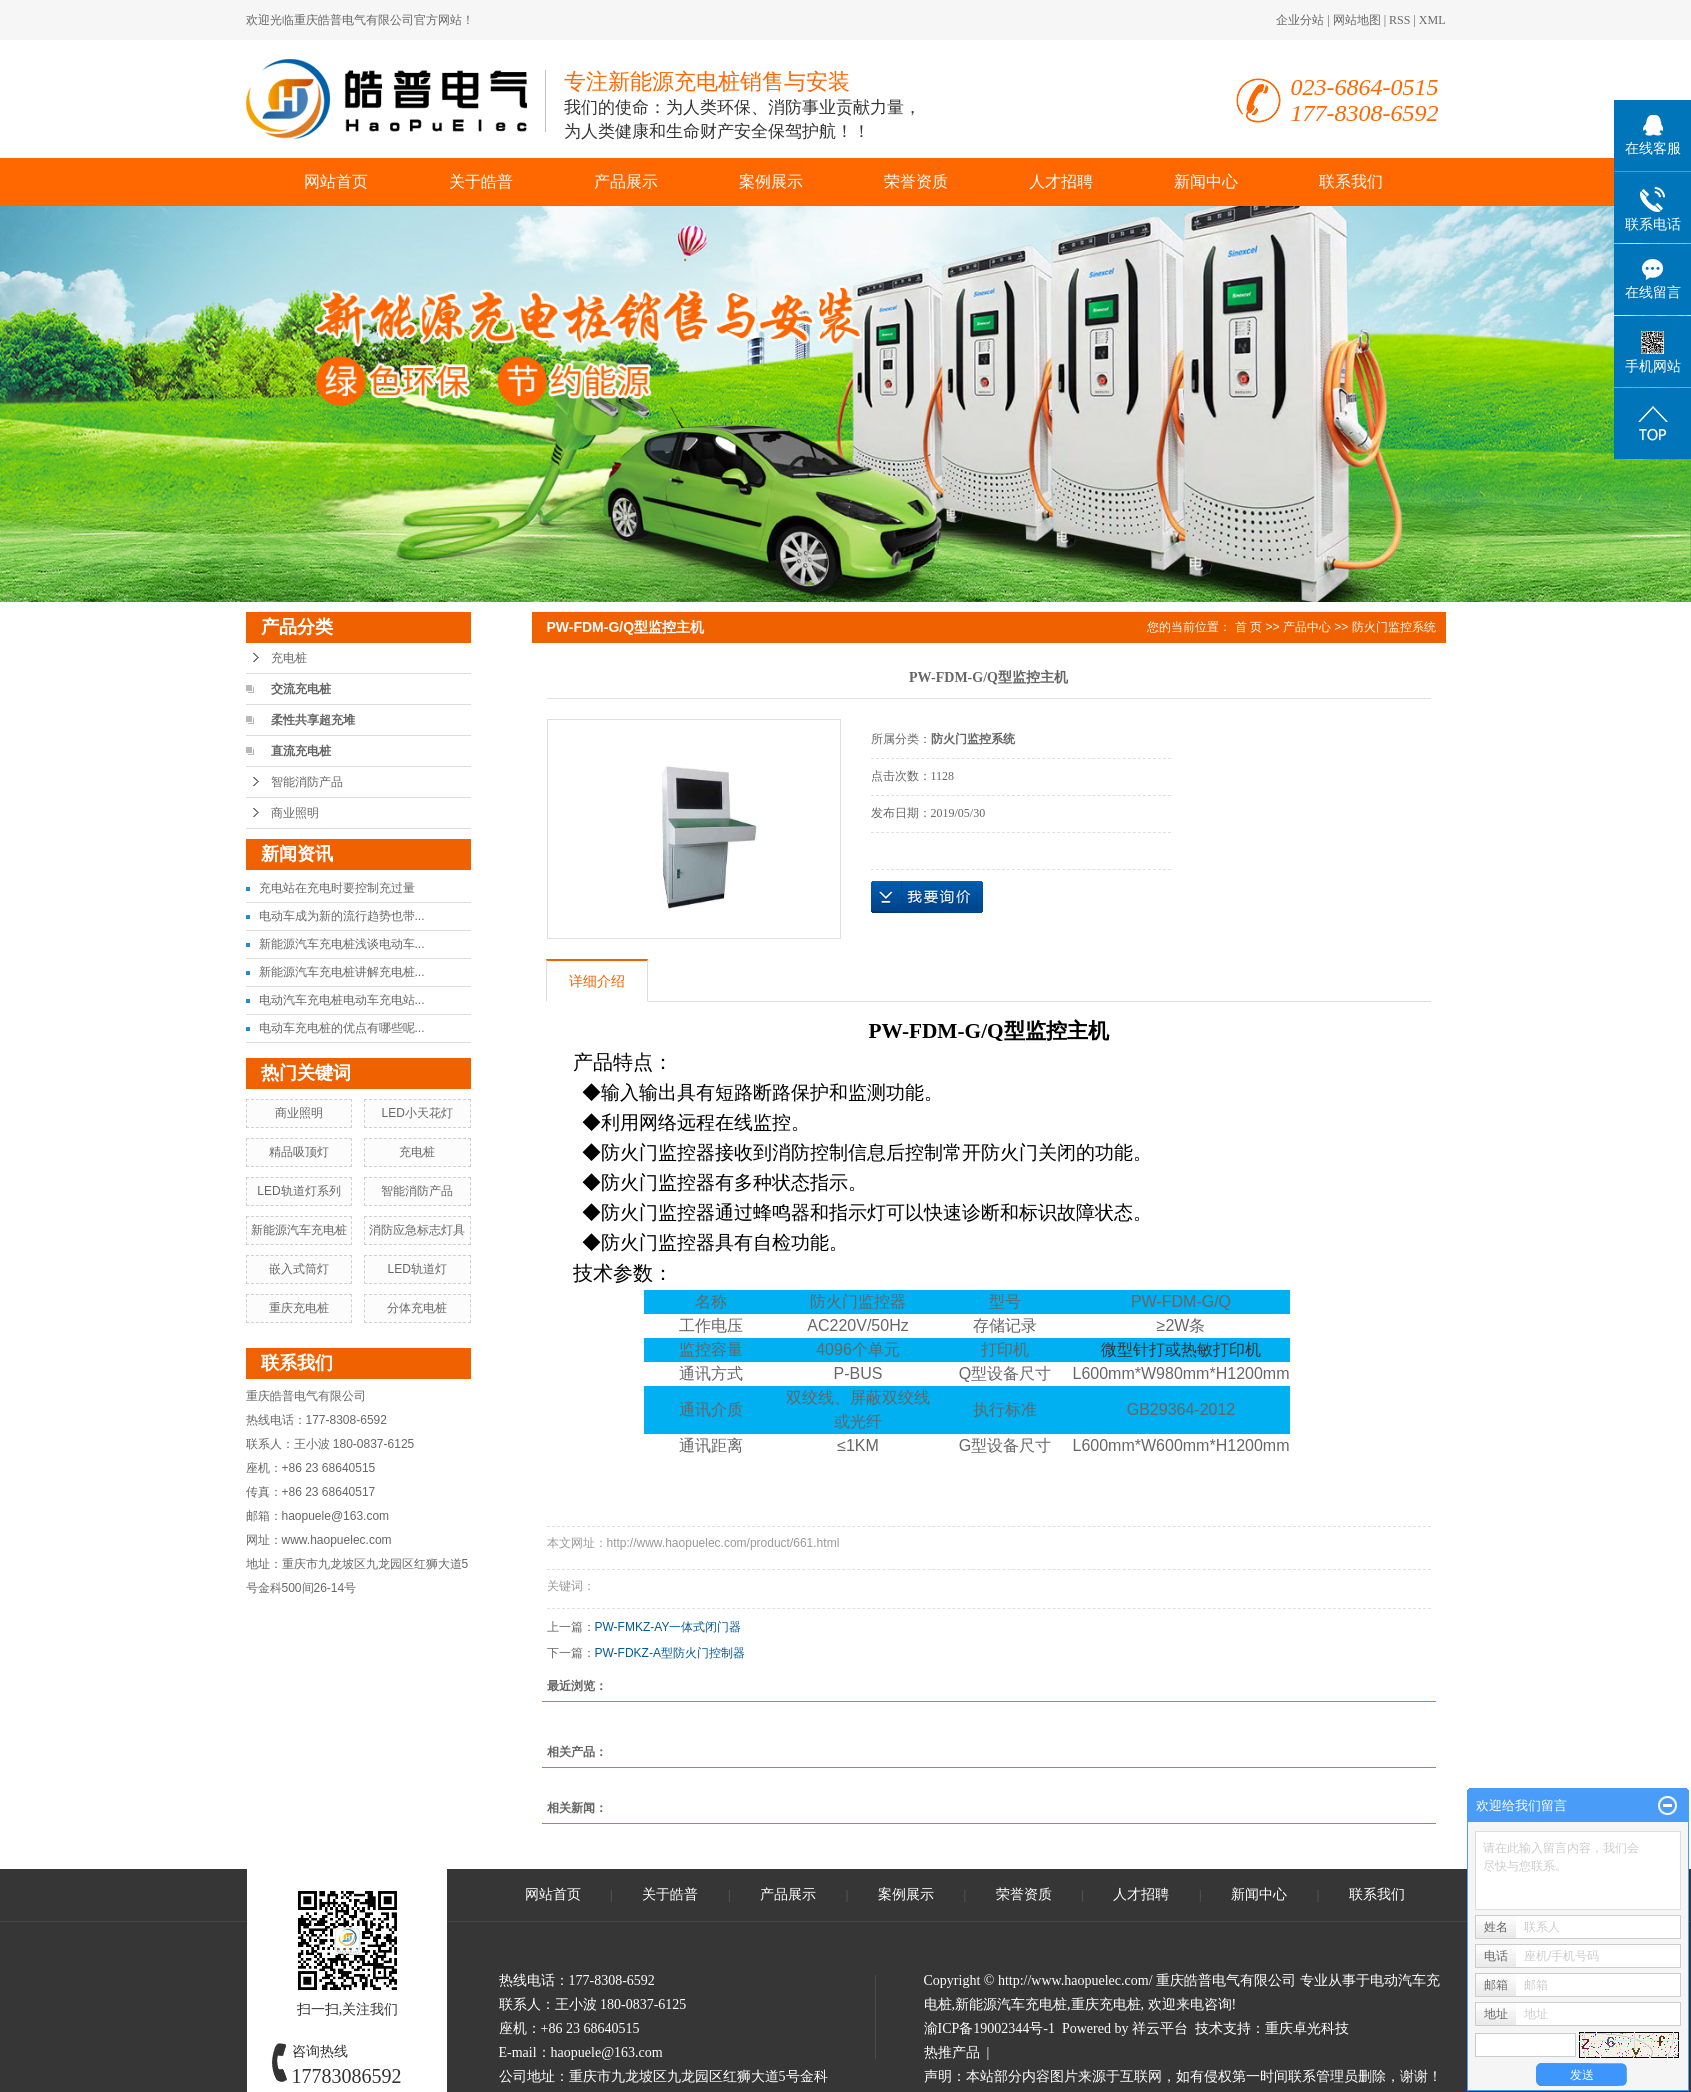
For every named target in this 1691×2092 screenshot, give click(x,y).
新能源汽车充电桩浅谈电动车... (342, 944)
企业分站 (1300, 20)
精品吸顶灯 (299, 1152)
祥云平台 (1160, 2028)
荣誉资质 (916, 181)
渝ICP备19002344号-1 (989, 2028)
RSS (1399, 20)
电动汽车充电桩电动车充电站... (342, 1000)
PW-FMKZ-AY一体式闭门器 (668, 1627)
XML (1432, 20)
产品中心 (1307, 627)
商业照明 (295, 813)
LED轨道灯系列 (298, 1191)
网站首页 (336, 181)
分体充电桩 (417, 1308)
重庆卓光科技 (1307, 2028)
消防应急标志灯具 (417, 1230)
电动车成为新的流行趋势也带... (342, 916)
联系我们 (1351, 181)
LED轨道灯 (416, 1269)
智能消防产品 (307, 782)
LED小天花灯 (416, 1113)
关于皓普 (481, 181)
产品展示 (626, 181)
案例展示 (771, 181)
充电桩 (289, 658)
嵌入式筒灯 (299, 1269)
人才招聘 (1061, 181)
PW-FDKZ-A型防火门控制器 (670, 1653)
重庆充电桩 (299, 1308)
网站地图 (1357, 20)
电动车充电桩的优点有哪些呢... (342, 1028)
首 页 (1248, 627)
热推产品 (952, 2052)
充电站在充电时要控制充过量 (337, 888)
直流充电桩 (301, 751)
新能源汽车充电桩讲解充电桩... (342, 972)
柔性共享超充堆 (313, 720)
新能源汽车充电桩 (299, 1230)
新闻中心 (1206, 181)
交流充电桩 (301, 689)
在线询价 (927, 897)
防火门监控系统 (1394, 627)
